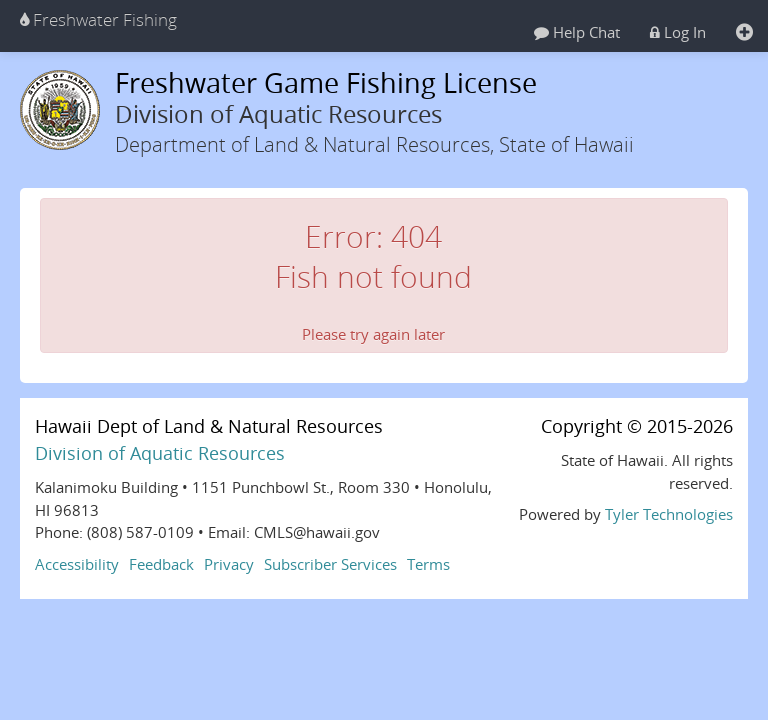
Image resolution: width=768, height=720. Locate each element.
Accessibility (77, 564)
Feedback (161, 564)
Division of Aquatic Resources (160, 453)
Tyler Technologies (669, 514)
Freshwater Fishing (98, 20)
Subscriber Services (330, 564)
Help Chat (577, 32)
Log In (678, 32)
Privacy (229, 564)
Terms (428, 564)
